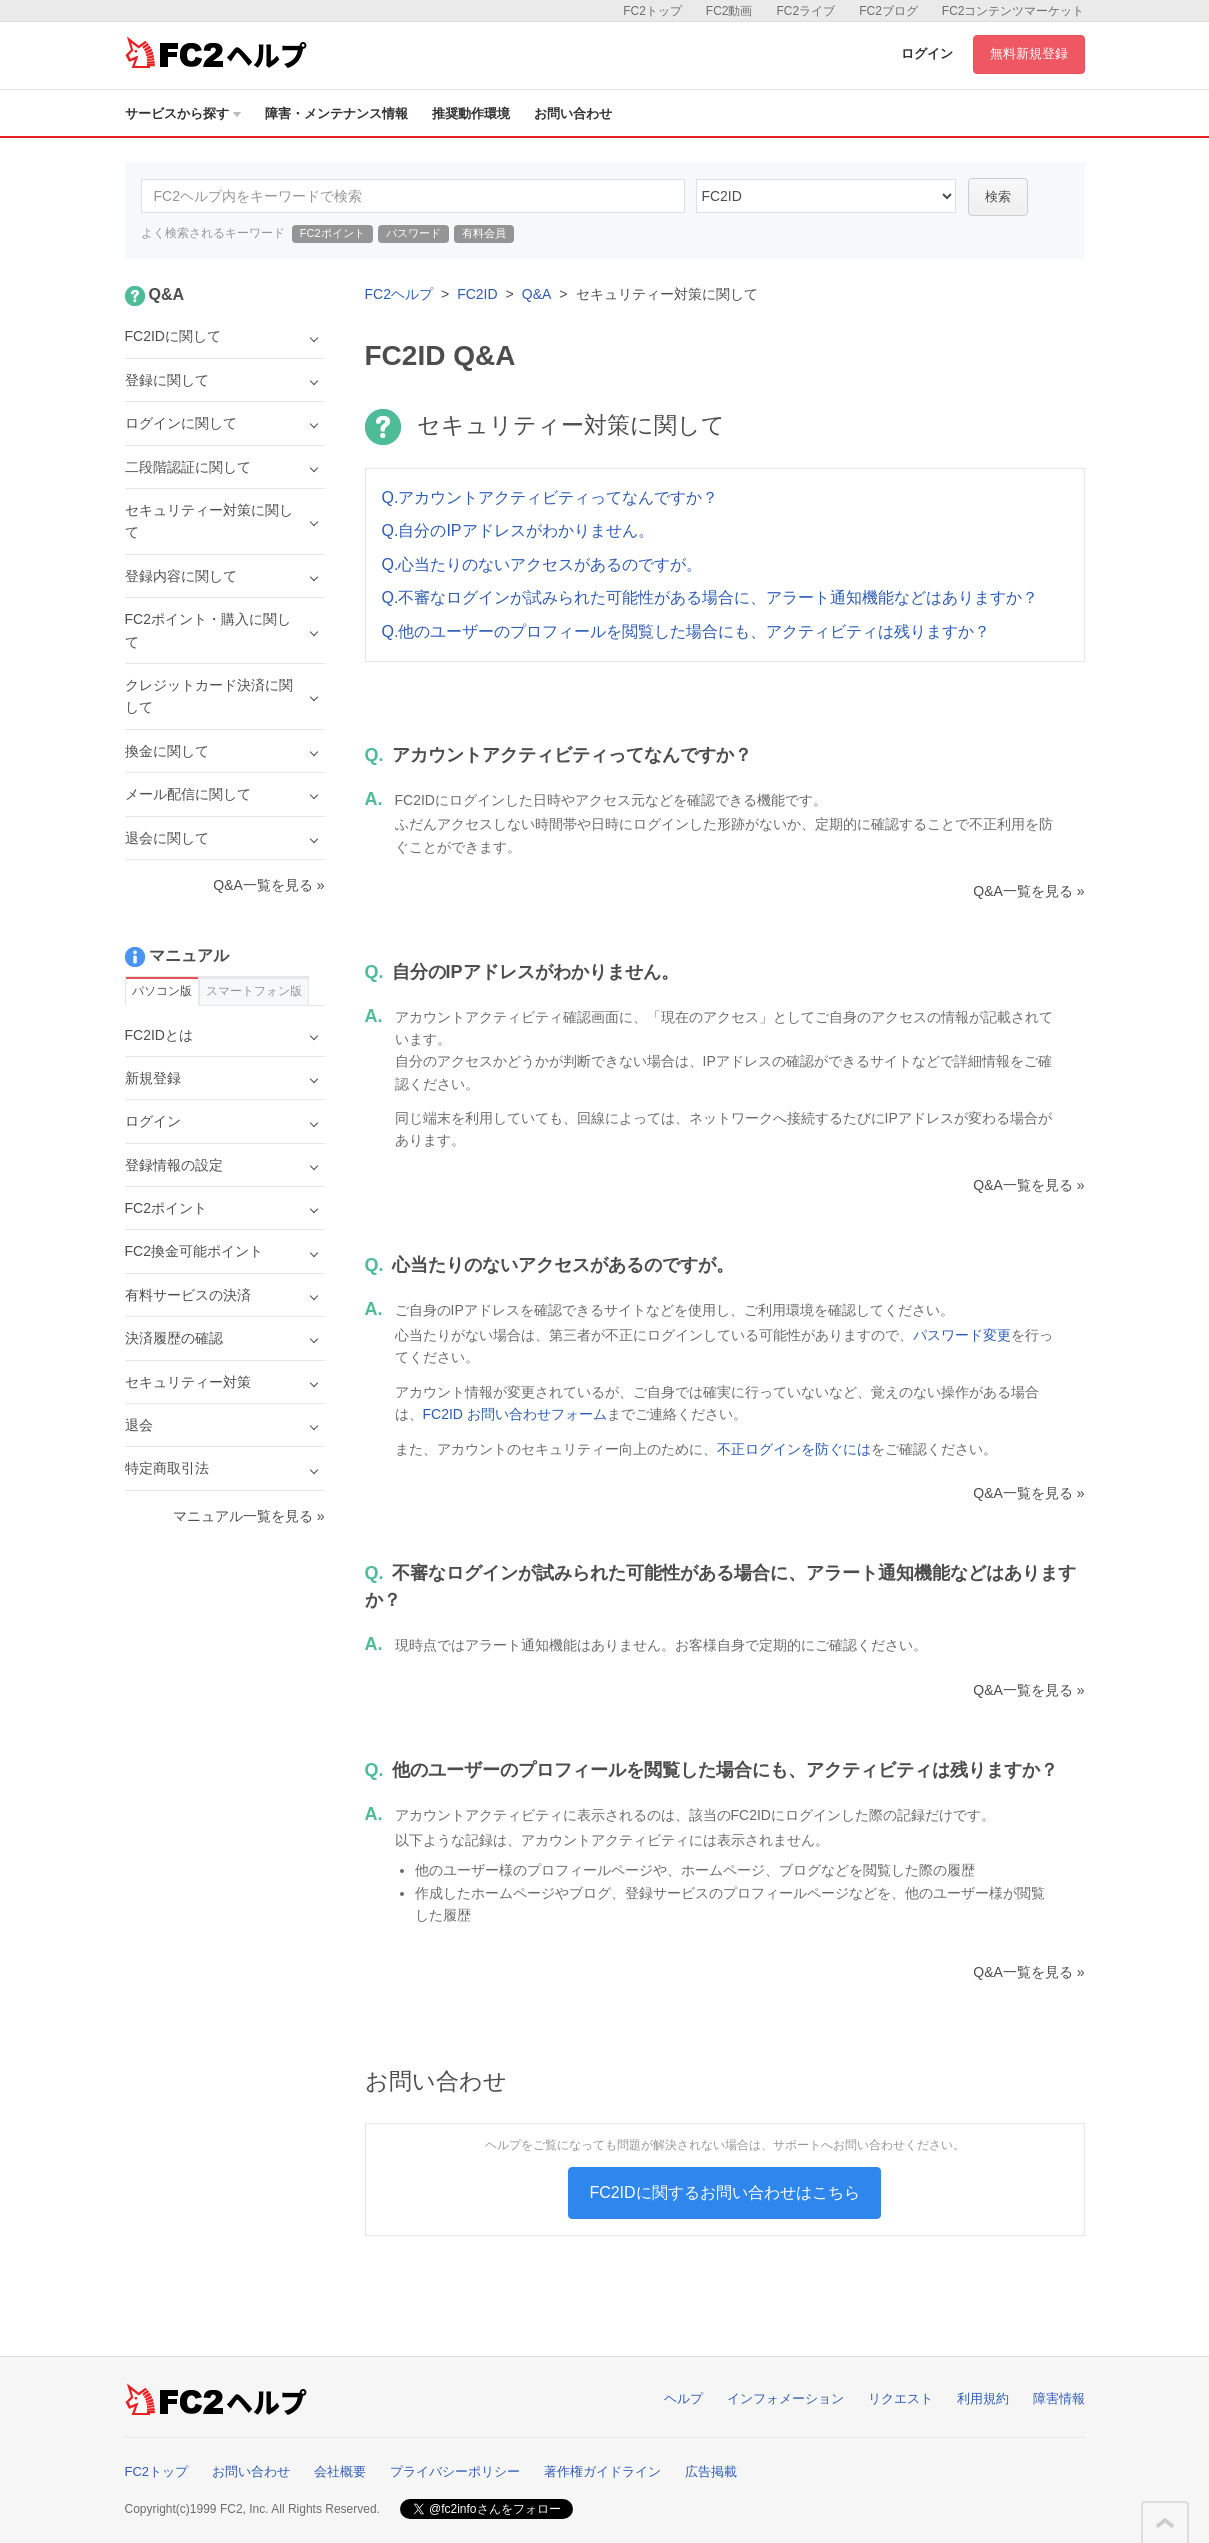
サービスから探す (183, 113)
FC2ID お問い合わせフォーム (515, 1414)
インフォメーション (785, 2398)
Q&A (537, 294)
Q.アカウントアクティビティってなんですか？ (550, 497)
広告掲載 (711, 2471)
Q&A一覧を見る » (1028, 891)
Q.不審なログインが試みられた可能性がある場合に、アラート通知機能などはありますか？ (710, 597)
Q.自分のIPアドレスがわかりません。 (518, 530)
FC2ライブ (805, 11)
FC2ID (477, 294)
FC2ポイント (332, 233)
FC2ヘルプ (399, 294)
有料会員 (484, 233)
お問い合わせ (573, 113)
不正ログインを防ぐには (794, 1449)
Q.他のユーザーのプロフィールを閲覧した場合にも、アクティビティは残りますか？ (686, 631)
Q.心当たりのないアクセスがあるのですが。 (542, 564)
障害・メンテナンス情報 (336, 113)
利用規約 (983, 2398)
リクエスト (900, 2398)
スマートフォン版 (254, 991)
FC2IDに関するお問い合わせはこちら (724, 2192)
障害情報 (1059, 2398)
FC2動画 (729, 11)
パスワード (413, 233)
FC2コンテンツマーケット (1013, 11)
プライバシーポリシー (455, 2471)
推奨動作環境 (471, 113)
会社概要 (340, 2471)
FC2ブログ (888, 11)
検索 (998, 196)
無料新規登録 (1029, 53)
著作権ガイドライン (602, 2471)
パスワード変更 (962, 1335)
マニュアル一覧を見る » (249, 1516)
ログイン (927, 53)
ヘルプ (683, 2398)
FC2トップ (652, 11)
